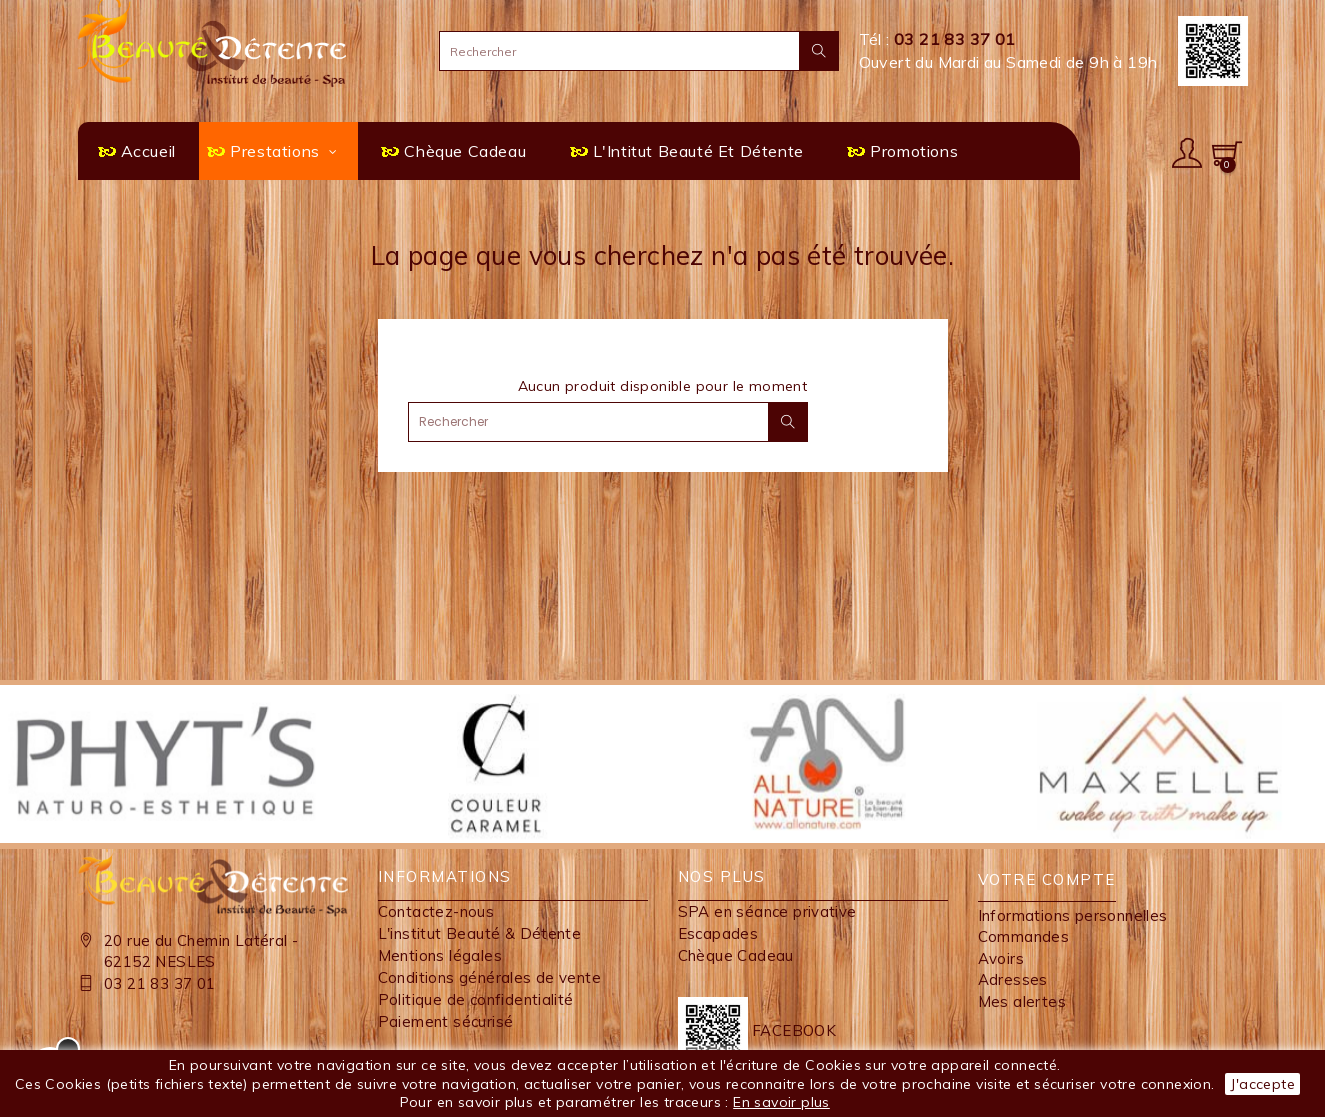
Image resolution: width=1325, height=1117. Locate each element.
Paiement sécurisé (446, 1021)
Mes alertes (1022, 1001)
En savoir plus (781, 1102)
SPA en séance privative (767, 911)
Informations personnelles (1073, 915)
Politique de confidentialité (476, 999)
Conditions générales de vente (490, 977)
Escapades (718, 933)
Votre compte (1047, 879)
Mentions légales (440, 955)
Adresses (1013, 979)
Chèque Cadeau (736, 955)
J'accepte (1262, 1084)
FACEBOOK (757, 1030)
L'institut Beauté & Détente (480, 933)
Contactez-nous (436, 911)
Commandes (1024, 936)
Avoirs (1001, 958)
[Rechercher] (639, 51)
